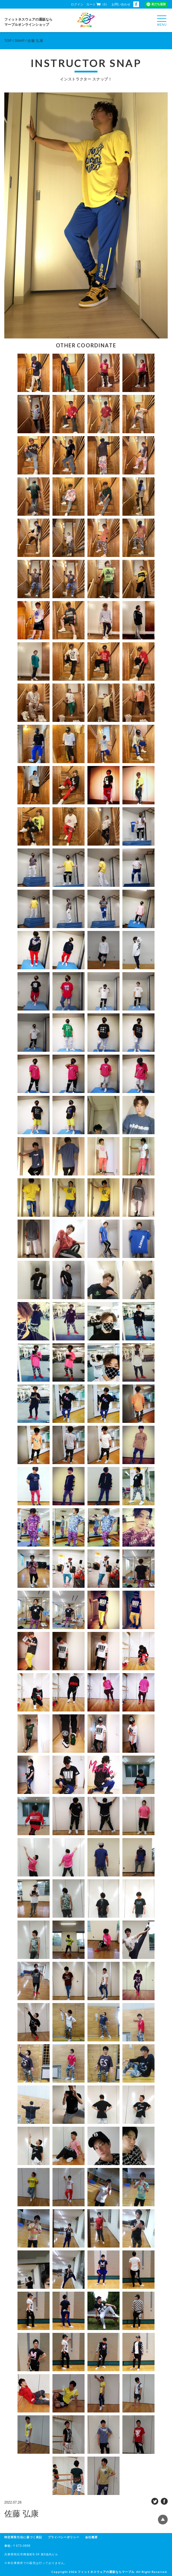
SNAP (20, 41)
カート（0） (97, 4)
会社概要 (91, 2537)
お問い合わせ (121, 4)
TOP (8, 41)
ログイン (77, 4)
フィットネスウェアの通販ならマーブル (106, 2571)
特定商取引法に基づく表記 (23, 2537)
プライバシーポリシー (63, 2537)
